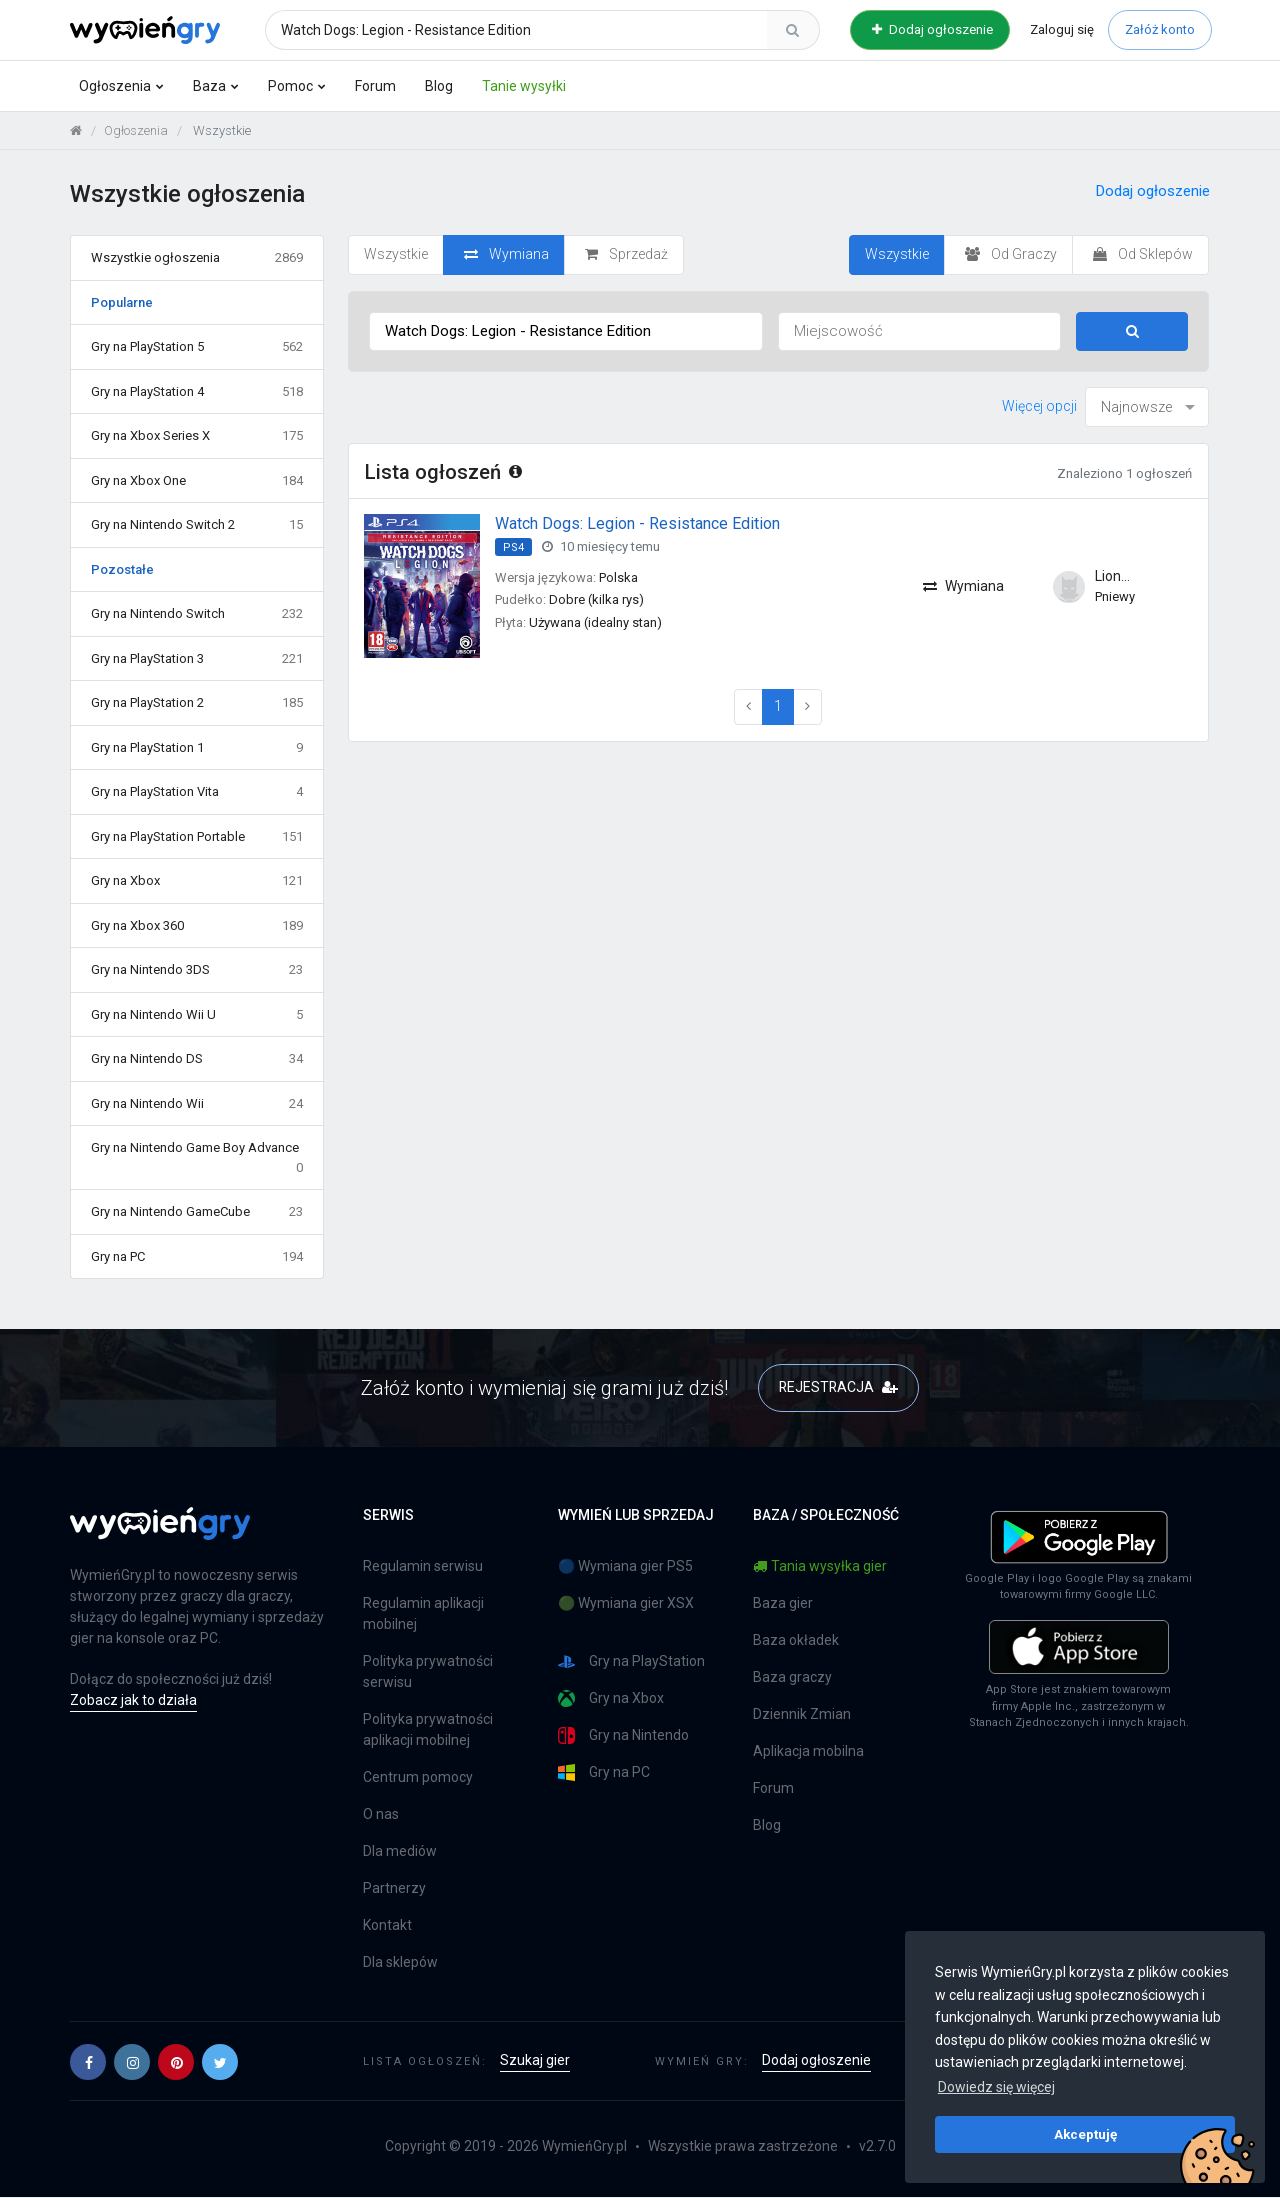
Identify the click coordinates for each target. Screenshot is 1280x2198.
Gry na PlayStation (631, 1662)
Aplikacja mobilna (808, 1752)
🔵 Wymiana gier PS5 (625, 1567)
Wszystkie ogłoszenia (197, 258)
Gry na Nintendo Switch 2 (197, 525)
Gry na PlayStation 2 (197, 703)
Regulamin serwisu (423, 1567)
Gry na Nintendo (623, 1736)
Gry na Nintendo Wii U (197, 1015)
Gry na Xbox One (197, 481)
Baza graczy (792, 1678)
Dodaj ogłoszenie (932, 29)
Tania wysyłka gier (820, 1567)
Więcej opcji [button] (1039, 406)
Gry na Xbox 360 (197, 926)
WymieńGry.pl (584, 2147)
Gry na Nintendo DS (197, 1059)
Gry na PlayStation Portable (197, 837)
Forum (375, 86)
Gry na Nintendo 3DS (197, 970)
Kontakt (387, 1926)
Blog (439, 86)
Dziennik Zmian (802, 1715)
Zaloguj (1062, 29)
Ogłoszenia (115, 86)
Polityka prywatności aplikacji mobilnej (428, 1730)
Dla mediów (400, 1852)
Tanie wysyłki (524, 86)
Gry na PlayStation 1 (197, 748)
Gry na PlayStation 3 (197, 659)
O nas (381, 1815)
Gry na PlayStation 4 (197, 392)
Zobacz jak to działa (133, 1700)
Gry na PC (197, 1257)
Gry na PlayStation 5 (197, 347)
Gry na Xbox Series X (197, 436)
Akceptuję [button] (1085, 2134)
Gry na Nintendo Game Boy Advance (197, 1158)
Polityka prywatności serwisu (428, 1672)
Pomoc (290, 86)
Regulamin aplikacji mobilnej (423, 1614)
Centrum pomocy (418, 1778)
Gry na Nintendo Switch (197, 614)
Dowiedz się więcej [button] (996, 2087)
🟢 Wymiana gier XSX (626, 1604)
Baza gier (783, 1604)
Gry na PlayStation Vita (197, 792)
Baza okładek (796, 1641)
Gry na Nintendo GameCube (197, 1212)
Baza (209, 86)
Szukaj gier (535, 2061)
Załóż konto (1160, 29)
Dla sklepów (400, 1963)
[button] (88, 2062)
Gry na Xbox (197, 881)
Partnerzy (394, 1889)
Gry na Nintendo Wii (197, 1104)
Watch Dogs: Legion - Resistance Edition (637, 523)
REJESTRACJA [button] (838, 1387)
